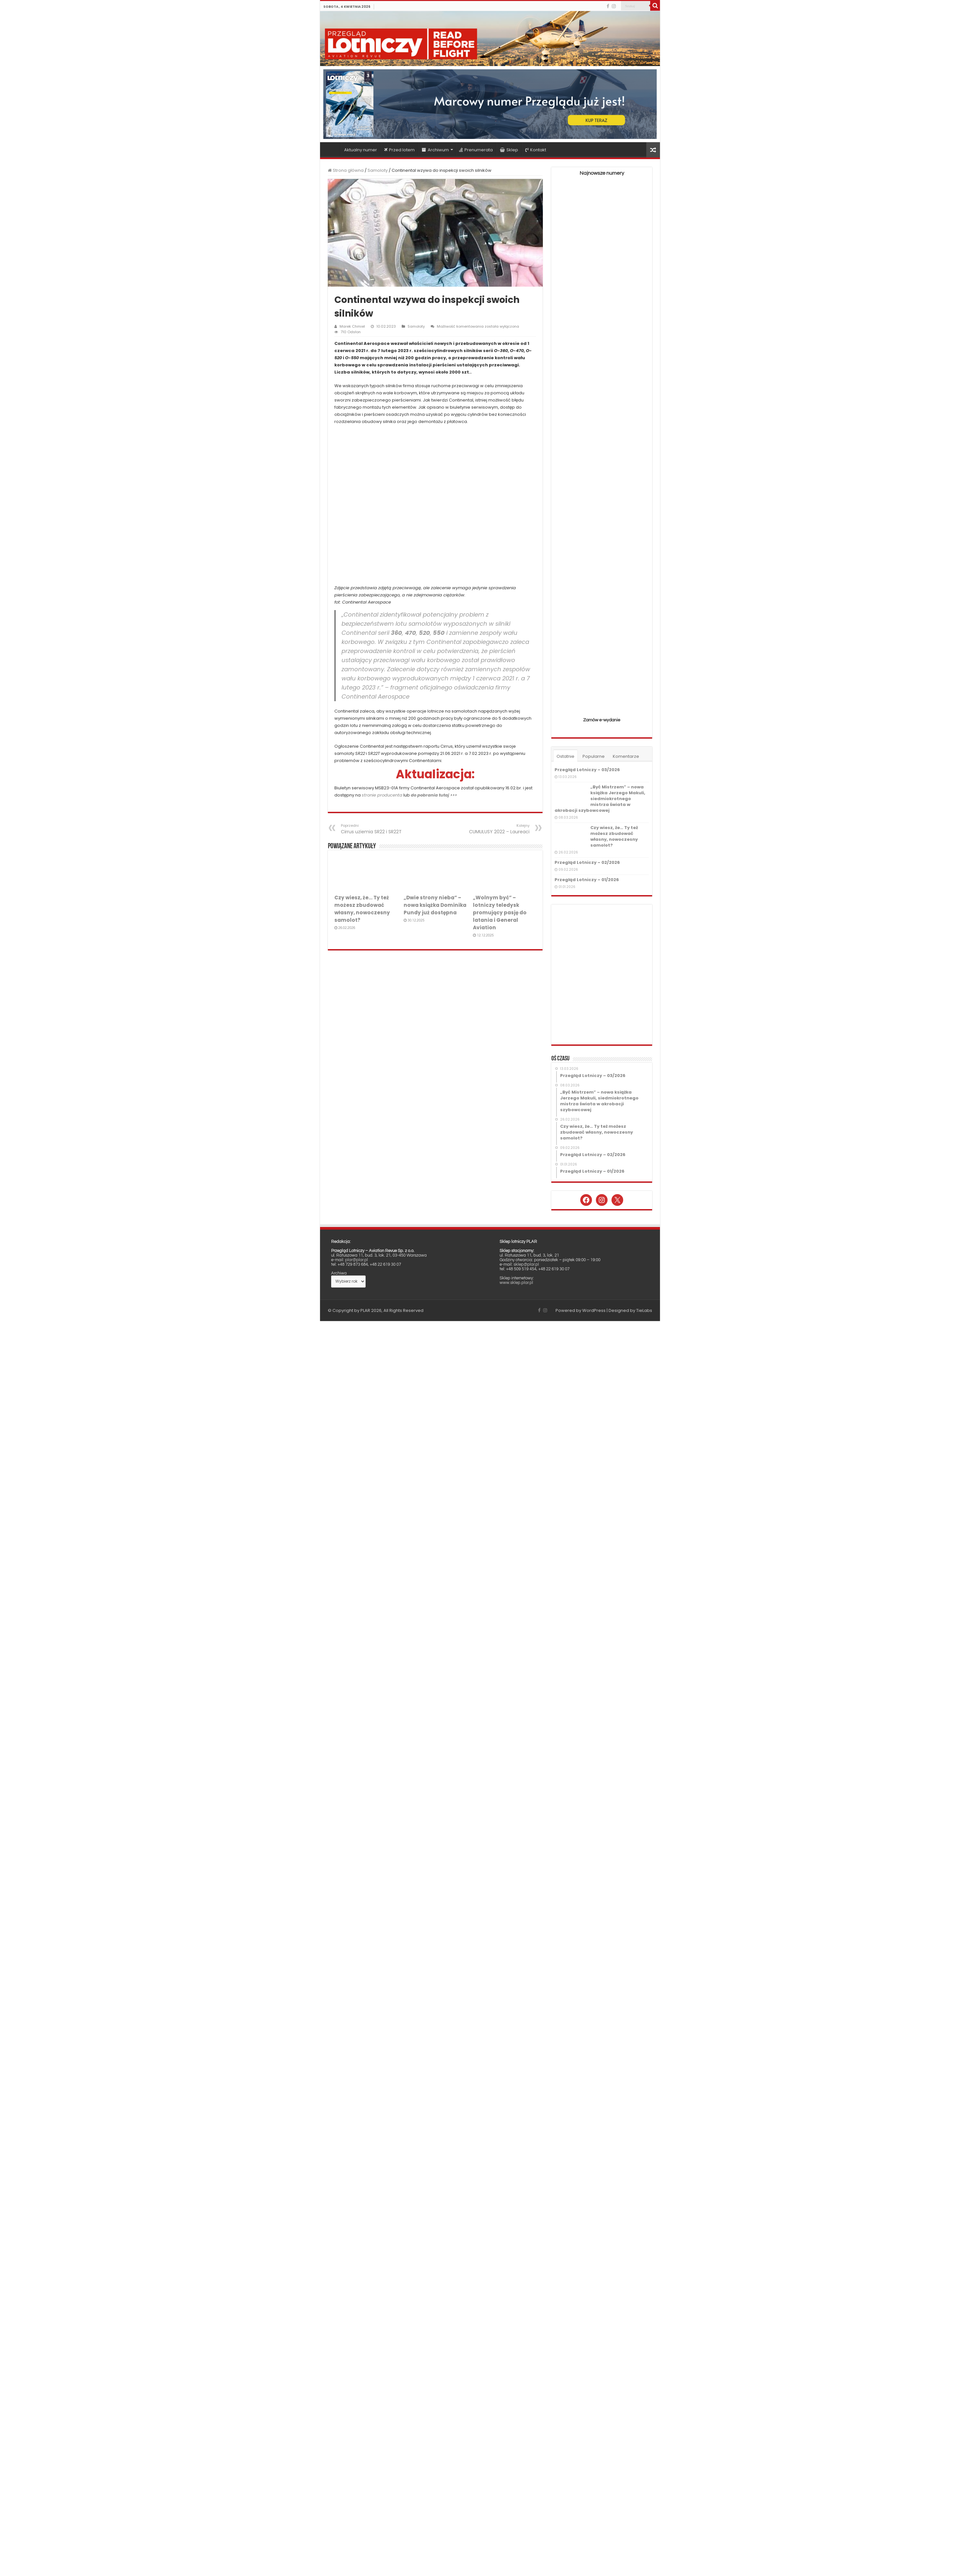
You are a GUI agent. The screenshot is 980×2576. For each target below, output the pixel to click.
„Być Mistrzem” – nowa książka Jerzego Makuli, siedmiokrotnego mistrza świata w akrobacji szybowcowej (600, 798)
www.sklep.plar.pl (516, 1282)
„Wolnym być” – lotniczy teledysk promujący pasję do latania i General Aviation (500, 912)
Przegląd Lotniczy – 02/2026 (587, 862)
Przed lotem (399, 150)
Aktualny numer (360, 150)
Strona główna (331, 149)
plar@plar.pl (356, 1260)
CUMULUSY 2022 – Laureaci (496, 829)
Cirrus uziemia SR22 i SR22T (374, 829)
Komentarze (626, 756)
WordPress (594, 1310)
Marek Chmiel (352, 326)
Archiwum (435, 150)
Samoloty (378, 170)
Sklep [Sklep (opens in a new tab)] (509, 150)
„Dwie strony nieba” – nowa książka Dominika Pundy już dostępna (435, 905)
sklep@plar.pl (526, 1264)
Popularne (594, 756)
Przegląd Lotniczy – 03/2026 (587, 770)
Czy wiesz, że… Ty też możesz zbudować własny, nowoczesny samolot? (614, 836)
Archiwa (339, 1273)
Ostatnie (565, 756)
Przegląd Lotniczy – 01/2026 (587, 880)
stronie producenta (382, 795)
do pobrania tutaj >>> (434, 795)
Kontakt (535, 150)
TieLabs (644, 1310)
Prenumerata (476, 150)
